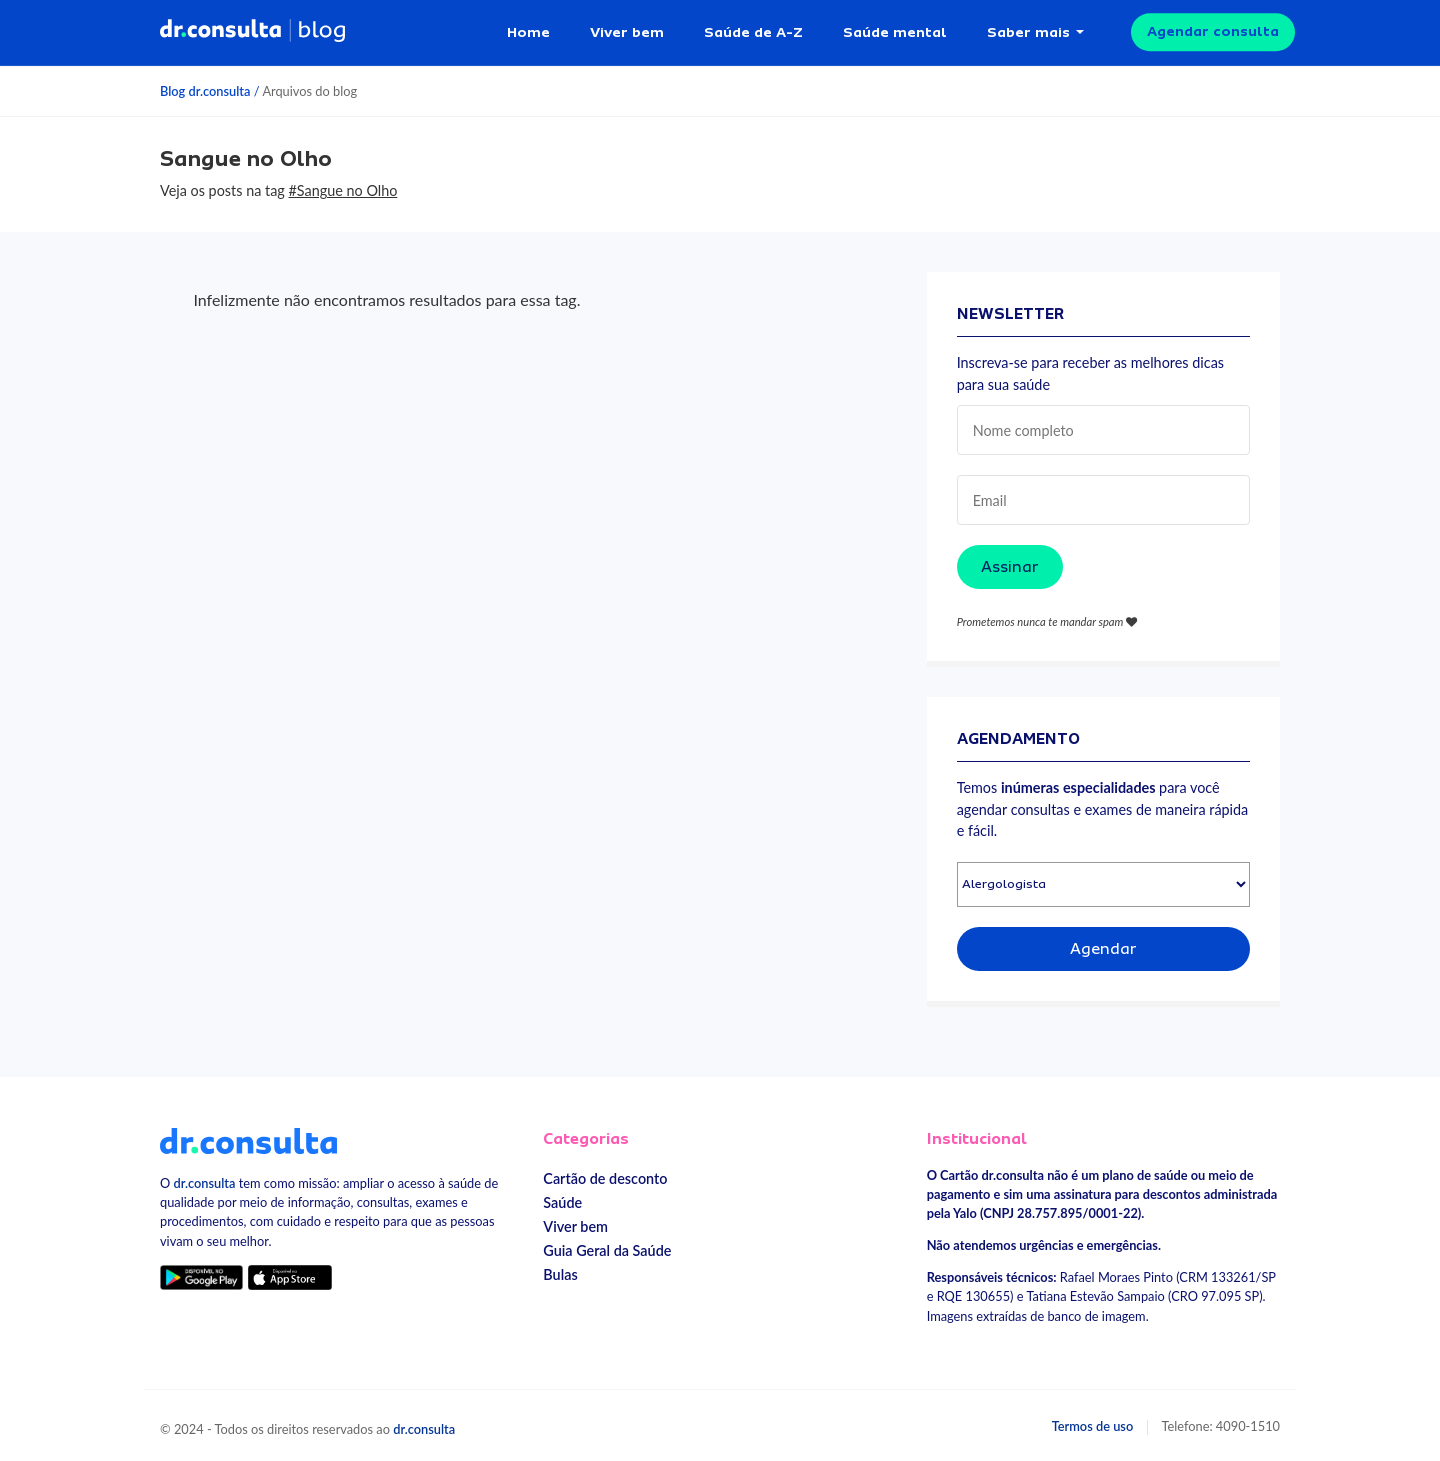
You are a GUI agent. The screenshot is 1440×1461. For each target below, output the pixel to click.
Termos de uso (1093, 1423)
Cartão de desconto (605, 1175)
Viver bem (627, 30)
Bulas (560, 1271)
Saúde (562, 1199)
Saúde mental (895, 30)
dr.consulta (205, 1180)
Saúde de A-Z (753, 30)
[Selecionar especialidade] (1103, 881)
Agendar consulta (1213, 30)
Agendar (1103, 946)
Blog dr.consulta (205, 88)
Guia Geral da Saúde (607, 1247)
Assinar (1010, 564)
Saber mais (1028, 30)
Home (528, 30)
